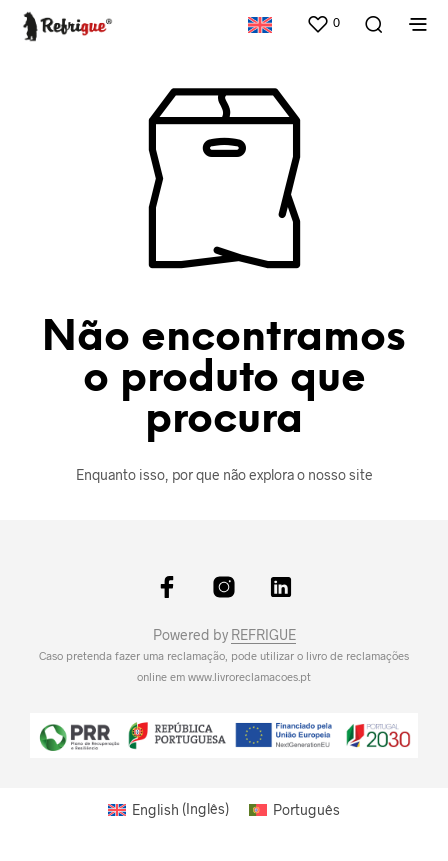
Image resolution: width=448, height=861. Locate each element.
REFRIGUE (263, 635)
